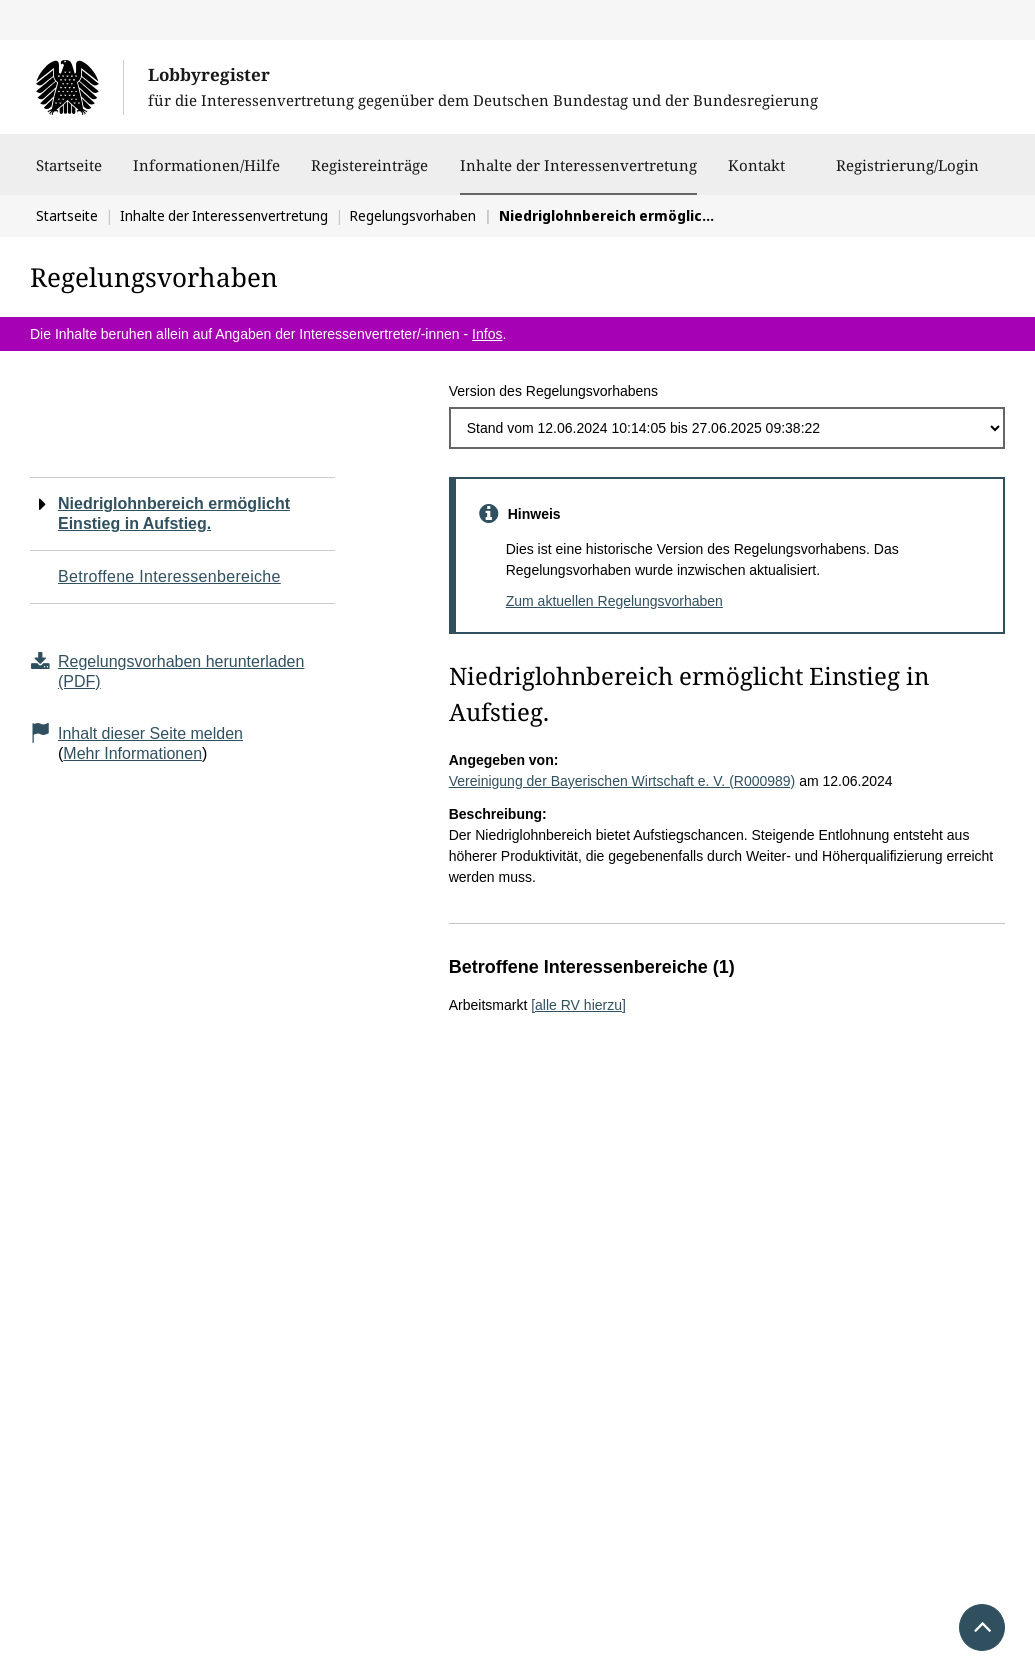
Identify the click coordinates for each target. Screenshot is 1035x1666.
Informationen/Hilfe (206, 175)
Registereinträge (369, 175)
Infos (487, 334)
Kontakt (756, 175)
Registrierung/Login (907, 175)
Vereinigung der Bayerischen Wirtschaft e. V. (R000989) (622, 781)
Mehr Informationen (132, 753)
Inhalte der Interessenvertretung (578, 165)
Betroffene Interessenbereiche (169, 576)
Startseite (69, 175)
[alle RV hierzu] (578, 1005)
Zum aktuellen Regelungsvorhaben (614, 601)
